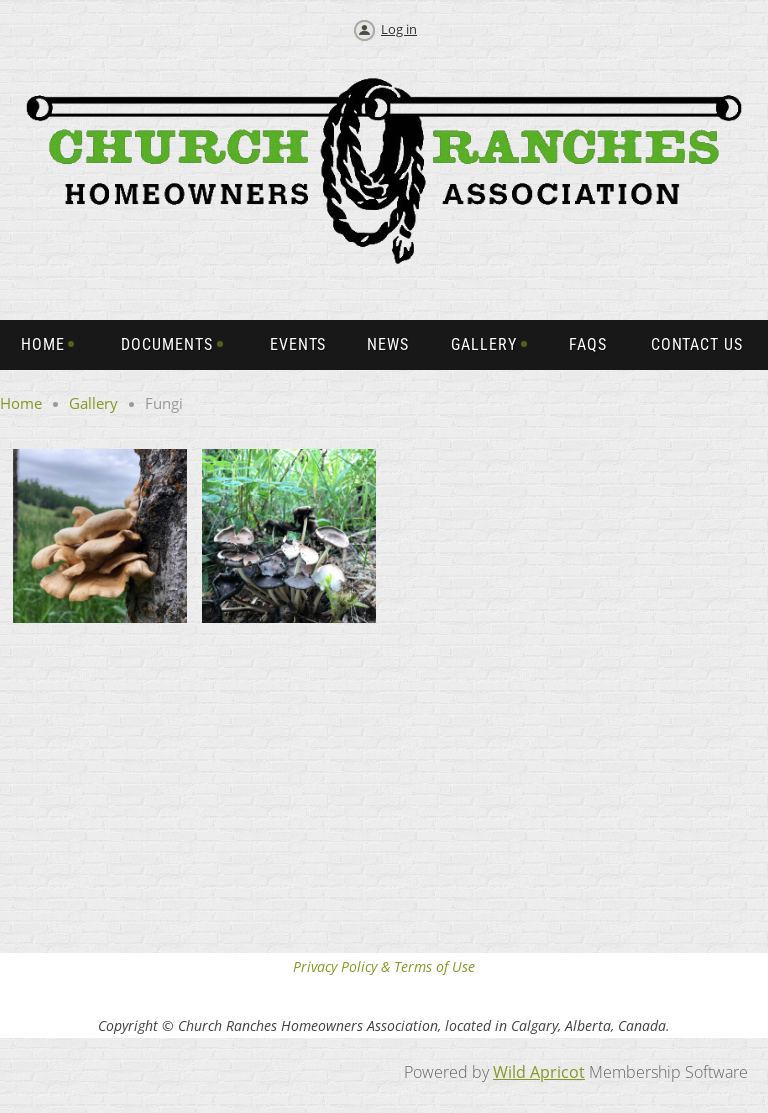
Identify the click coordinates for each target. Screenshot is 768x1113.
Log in (399, 29)
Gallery (93, 403)
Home (21, 403)
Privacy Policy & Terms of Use (384, 966)
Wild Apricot (539, 1072)
